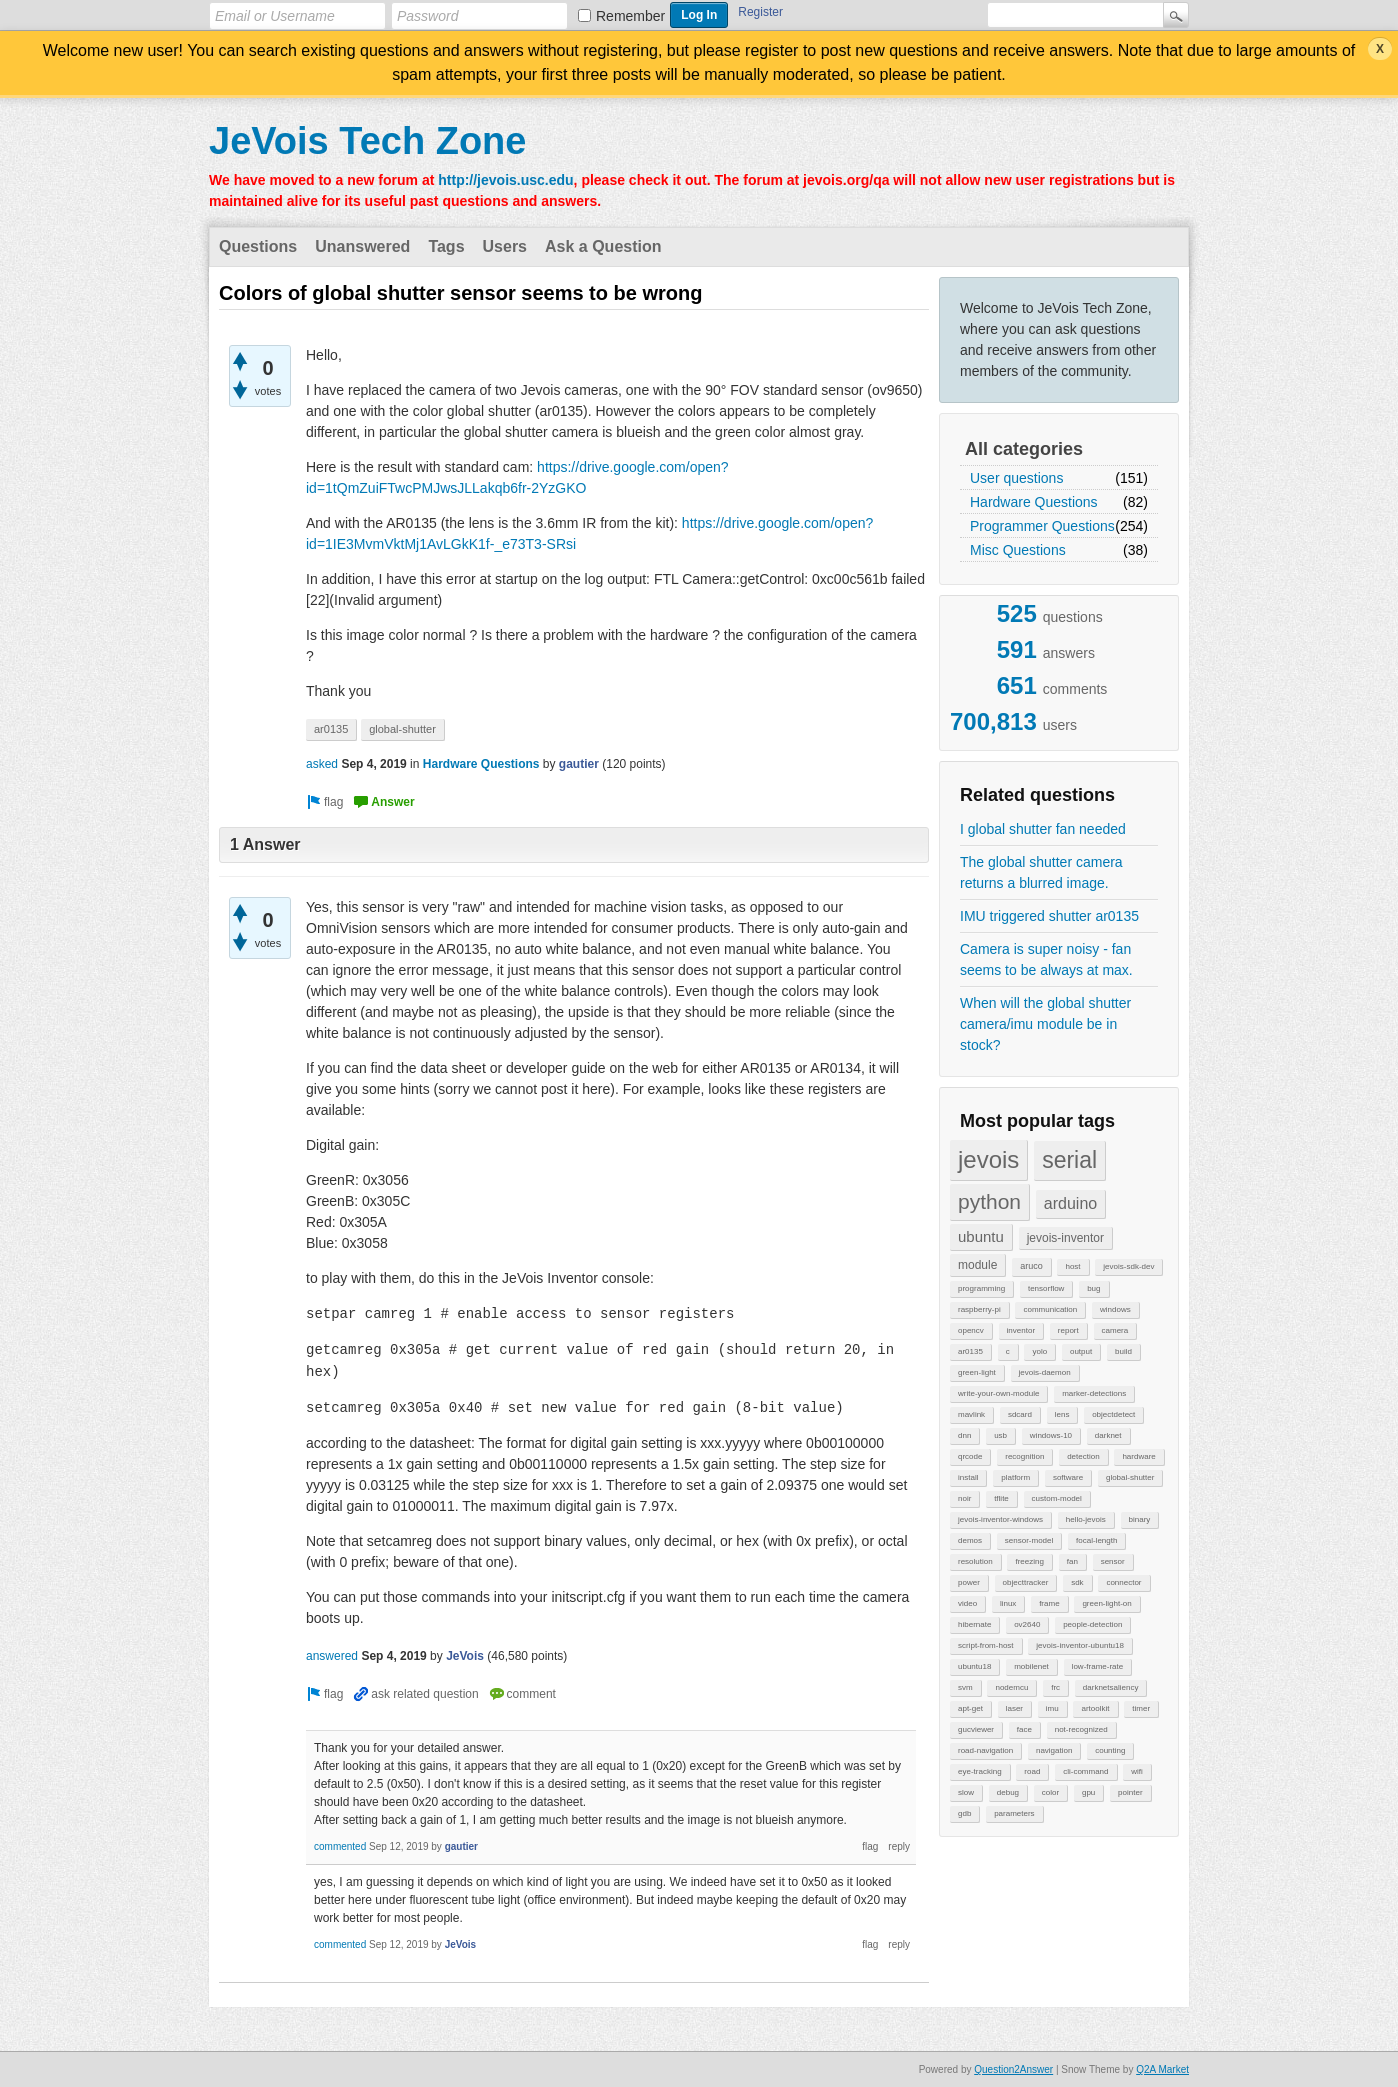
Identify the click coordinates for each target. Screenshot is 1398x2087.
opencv (971, 1330)
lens (1062, 1414)
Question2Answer (1013, 2069)
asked (322, 764)
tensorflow (1046, 1288)
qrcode (970, 1456)
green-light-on (1106, 1603)
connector (1123, 1582)
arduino (1070, 1203)
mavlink (971, 1414)
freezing (1029, 1561)
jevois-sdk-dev (1128, 1266)
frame (1049, 1603)
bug (1093, 1288)
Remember (630, 16)
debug (1008, 1792)
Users (505, 246)
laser (1014, 1708)
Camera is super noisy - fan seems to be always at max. (1046, 959)
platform (1015, 1477)
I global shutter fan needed (1043, 829)
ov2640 (1027, 1624)
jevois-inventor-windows (1000, 1519)
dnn (964, 1435)
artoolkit (1095, 1708)
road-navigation (985, 1750)
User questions (1016, 478)
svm (965, 1687)
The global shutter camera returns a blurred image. (1041, 872)
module (977, 1265)
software (1068, 1477)
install (968, 1477)
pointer (1130, 1792)
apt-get (970, 1708)
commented (340, 1846)
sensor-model (1029, 1540)
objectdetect (1113, 1414)
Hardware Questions (1034, 502)
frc (1055, 1687)
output (1081, 1351)
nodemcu (1011, 1687)
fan (1072, 1561)
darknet (1108, 1435)
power (969, 1582)
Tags (446, 246)
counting (1110, 1750)
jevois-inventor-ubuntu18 (1080, 1645)
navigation (1054, 1750)
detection (1083, 1456)
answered (332, 1656)
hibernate (974, 1624)
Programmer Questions (1042, 526)
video (967, 1603)
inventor (1021, 1330)
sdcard (1020, 1414)
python (989, 1201)
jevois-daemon (1045, 1372)
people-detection (1092, 1624)
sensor (1113, 1561)
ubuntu (981, 1236)
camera (1115, 1330)
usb (1000, 1435)
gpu (1088, 1792)
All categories (1024, 449)
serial (1069, 1160)
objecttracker (1026, 1582)
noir (964, 1498)
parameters (1014, 1813)
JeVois (465, 1656)
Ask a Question (603, 246)
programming (981, 1288)
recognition (1024, 1456)
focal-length (1096, 1540)
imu (1052, 1708)
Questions (258, 246)
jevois (988, 1159)
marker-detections (1094, 1393)
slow (966, 1792)
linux (1008, 1603)
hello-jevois (1086, 1519)
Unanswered (362, 246)
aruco (1031, 1266)
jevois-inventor (1065, 1238)
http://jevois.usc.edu (505, 180)
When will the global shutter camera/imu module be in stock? (1045, 1024)
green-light (977, 1372)
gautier (579, 764)
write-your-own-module (998, 1393)
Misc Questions (1018, 550)
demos (970, 1540)
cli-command (1085, 1771)
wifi (1137, 1771)
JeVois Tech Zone (367, 141)
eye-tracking (980, 1771)
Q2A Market (1162, 2069)
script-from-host (986, 1645)
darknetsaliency (1111, 1687)
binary (1140, 1519)
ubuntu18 (974, 1666)
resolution (975, 1561)
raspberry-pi (979, 1309)
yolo (1039, 1351)
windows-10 (1051, 1435)
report (1068, 1330)
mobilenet (1031, 1666)
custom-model (1057, 1498)
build (1123, 1351)
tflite (1001, 1498)
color (1050, 1792)
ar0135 (970, 1351)
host (1072, 1266)
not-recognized (1081, 1729)
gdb (964, 1813)
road (1032, 1771)
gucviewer (976, 1729)
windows (1115, 1309)
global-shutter (1130, 1477)
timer (1141, 1708)
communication (1050, 1309)
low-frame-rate (1098, 1666)
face (1024, 1729)
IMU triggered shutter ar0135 (1049, 916)
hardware (1138, 1456)
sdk (1077, 1582)
